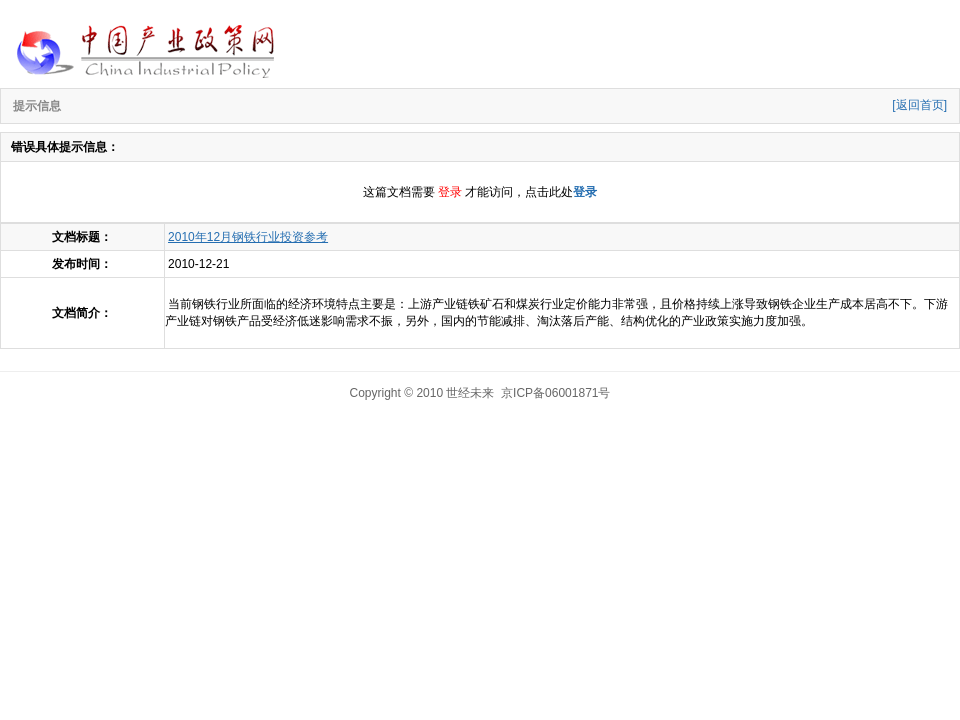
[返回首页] (919, 105)
